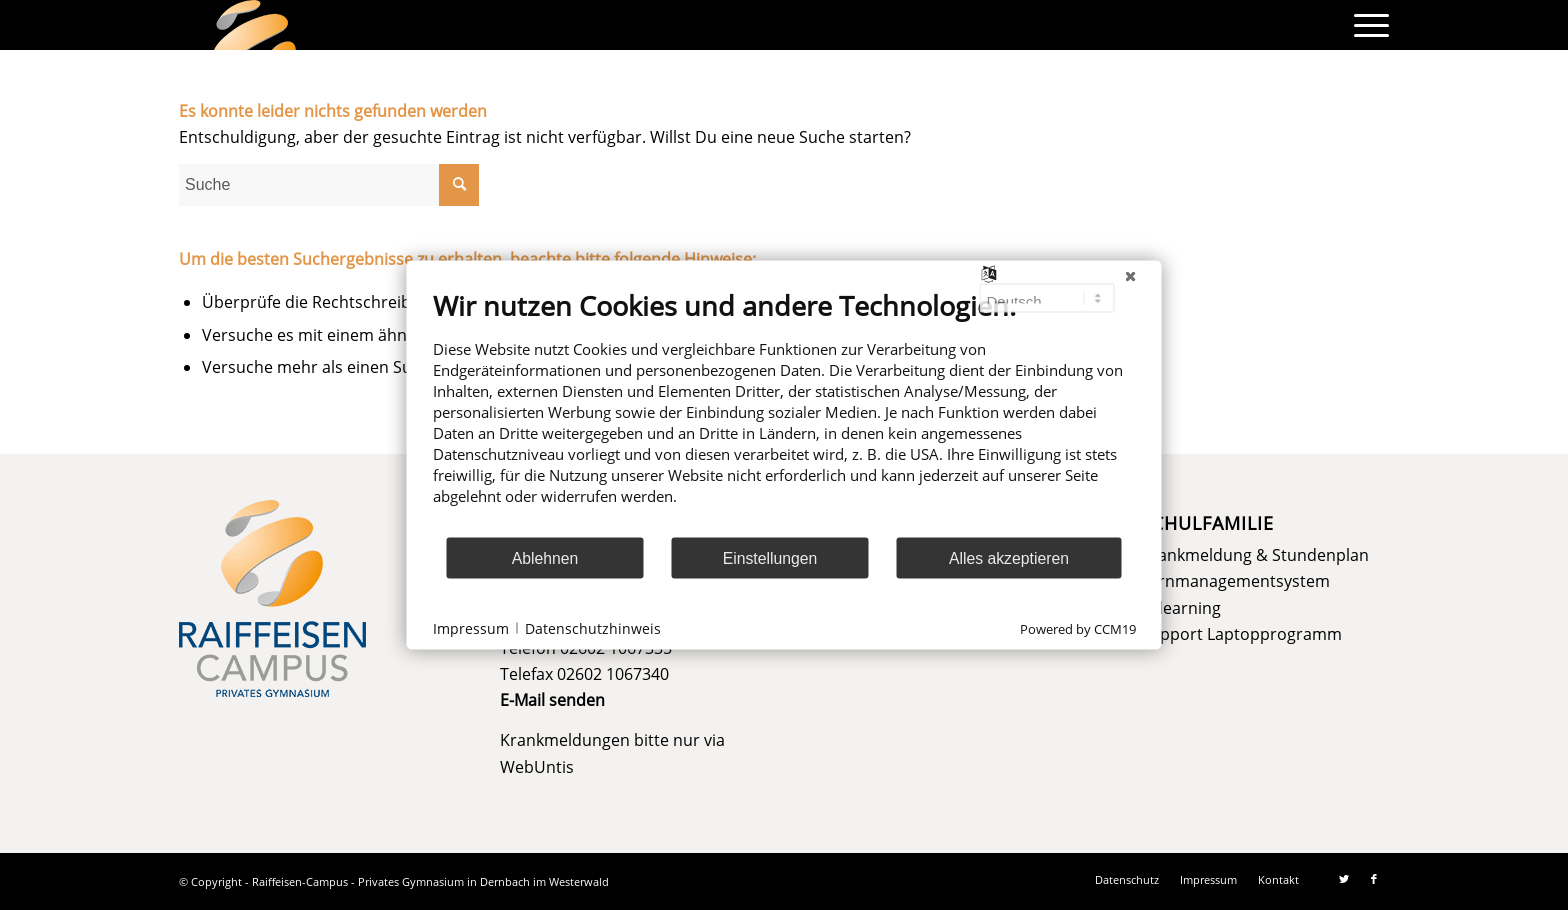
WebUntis (537, 767)
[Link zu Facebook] (1374, 879)
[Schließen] (1131, 277)
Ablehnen (545, 557)
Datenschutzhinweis (593, 627)
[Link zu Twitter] (1344, 879)
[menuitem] (1365, 25)
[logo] (255, 25)
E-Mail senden (552, 700)
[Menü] (1365, 25)
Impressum (471, 627)
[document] (784, 412)
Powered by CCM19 (1078, 629)
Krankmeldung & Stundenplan (1255, 555)
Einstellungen (770, 557)
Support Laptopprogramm (1241, 634)
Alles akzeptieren (1009, 557)
